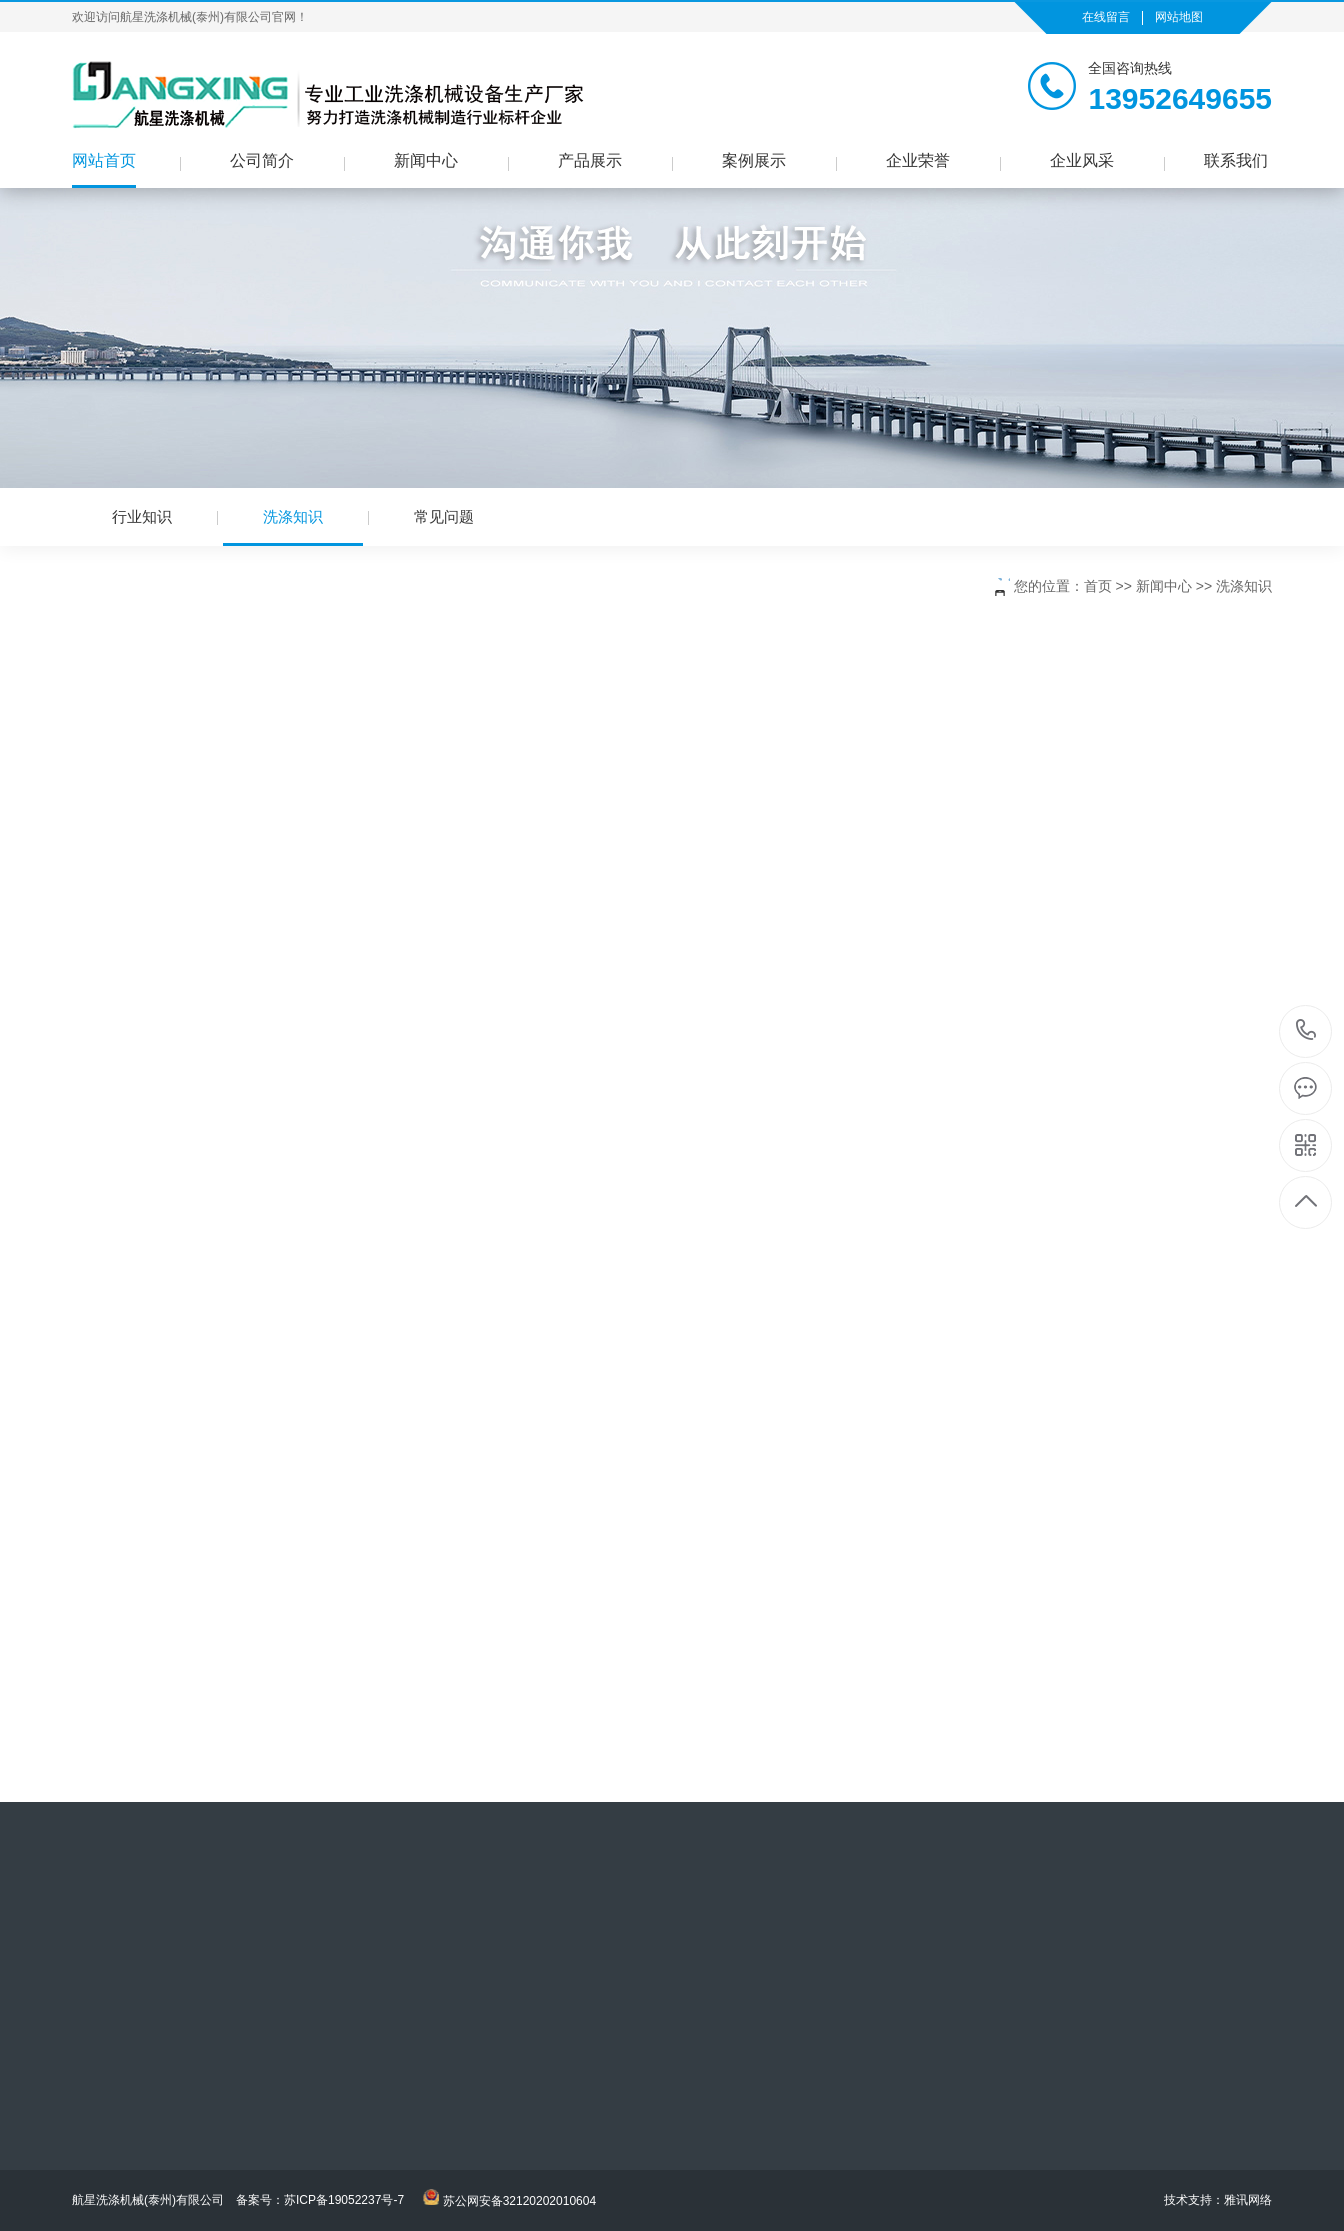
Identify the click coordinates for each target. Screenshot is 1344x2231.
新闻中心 (426, 160)
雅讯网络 (1248, 2200)
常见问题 (444, 516)
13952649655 (1306, 1030)
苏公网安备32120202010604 (519, 2201)
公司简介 (262, 160)
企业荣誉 (918, 160)
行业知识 (142, 516)
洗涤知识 (293, 527)
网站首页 (104, 160)
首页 (1098, 586)
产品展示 (590, 160)
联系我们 (1236, 160)
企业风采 (1082, 160)
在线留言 (1106, 17)
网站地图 (1179, 17)
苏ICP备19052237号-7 (344, 2200)
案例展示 (754, 160)
